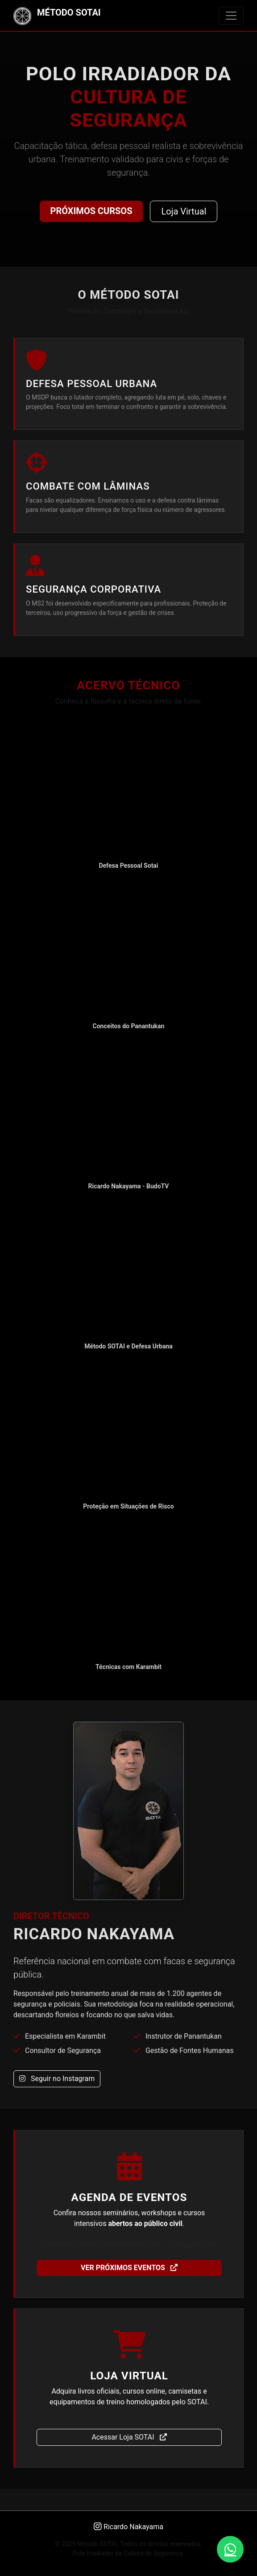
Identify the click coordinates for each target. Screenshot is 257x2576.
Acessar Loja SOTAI (128, 2437)
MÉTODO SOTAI (57, 16)
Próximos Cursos (91, 211)
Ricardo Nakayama (128, 2526)
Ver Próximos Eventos (129, 2267)
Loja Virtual (183, 211)
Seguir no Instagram (57, 2078)
